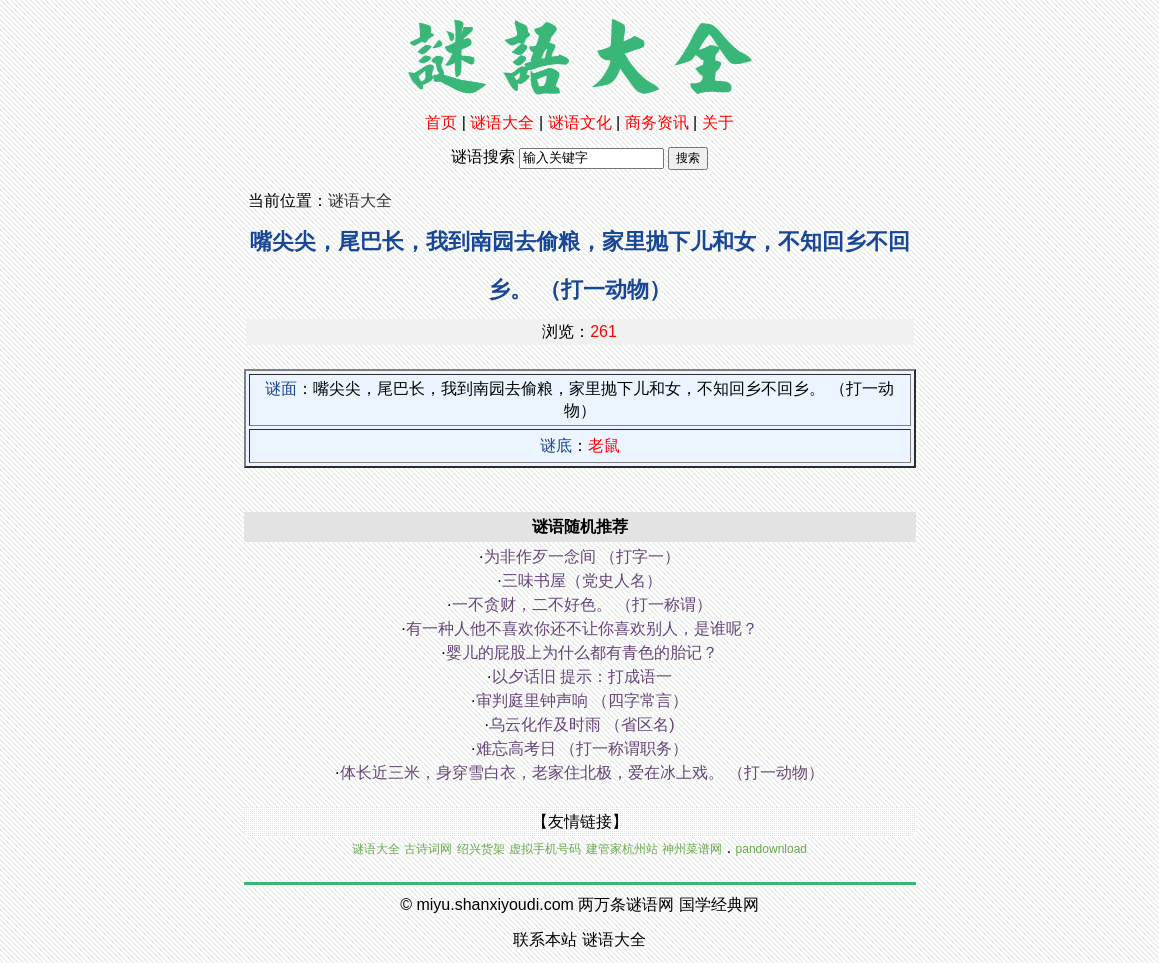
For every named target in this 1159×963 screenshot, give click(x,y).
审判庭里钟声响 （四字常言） (582, 700)
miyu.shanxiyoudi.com (494, 904)
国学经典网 (719, 904)
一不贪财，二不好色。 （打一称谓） (582, 604)
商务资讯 (657, 122)
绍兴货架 (481, 849)
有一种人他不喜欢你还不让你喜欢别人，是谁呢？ (582, 628)
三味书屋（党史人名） (582, 580)
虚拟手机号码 (545, 849)
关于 (718, 122)
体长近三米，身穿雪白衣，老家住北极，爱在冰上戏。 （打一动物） (582, 772)
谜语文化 (580, 122)
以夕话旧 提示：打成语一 (582, 676)
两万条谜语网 (626, 904)
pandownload (771, 849)
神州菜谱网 (692, 849)
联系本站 (545, 939)
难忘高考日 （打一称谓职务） (582, 748)
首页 (441, 122)
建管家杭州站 (622, 849)
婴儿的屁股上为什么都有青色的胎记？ (582, 652)
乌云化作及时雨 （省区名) (582, 724)
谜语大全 (502, 122)
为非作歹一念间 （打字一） (582, 556)
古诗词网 (428, 849)
